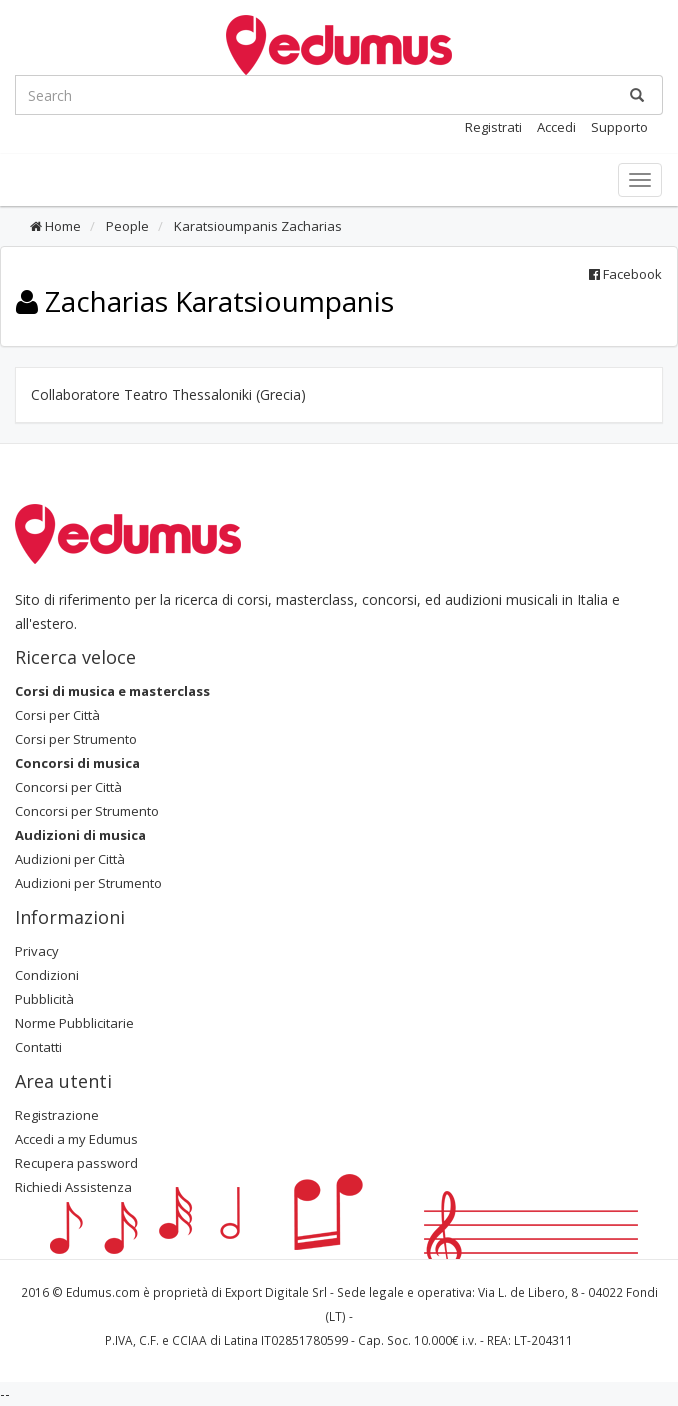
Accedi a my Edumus (76, 1139)
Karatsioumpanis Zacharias (256, 226)
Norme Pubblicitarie (74, 1023)
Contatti (38, 1047)
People (126, 226)
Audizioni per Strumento (88, 883)
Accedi (556, 127)
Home (55, 226)
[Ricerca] (637, 95)
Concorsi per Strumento (87, 811)
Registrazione (57, 1115)
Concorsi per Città (68, 787)
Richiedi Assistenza (73, 1187)
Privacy (37, 951)
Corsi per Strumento (76, 739)
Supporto (619, 127)
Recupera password (76, 1163)
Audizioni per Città (70, 859)
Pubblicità (44, 999)
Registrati (493, 127)
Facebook (625, 274)
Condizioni (47, 975)
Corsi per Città (57, 715)
